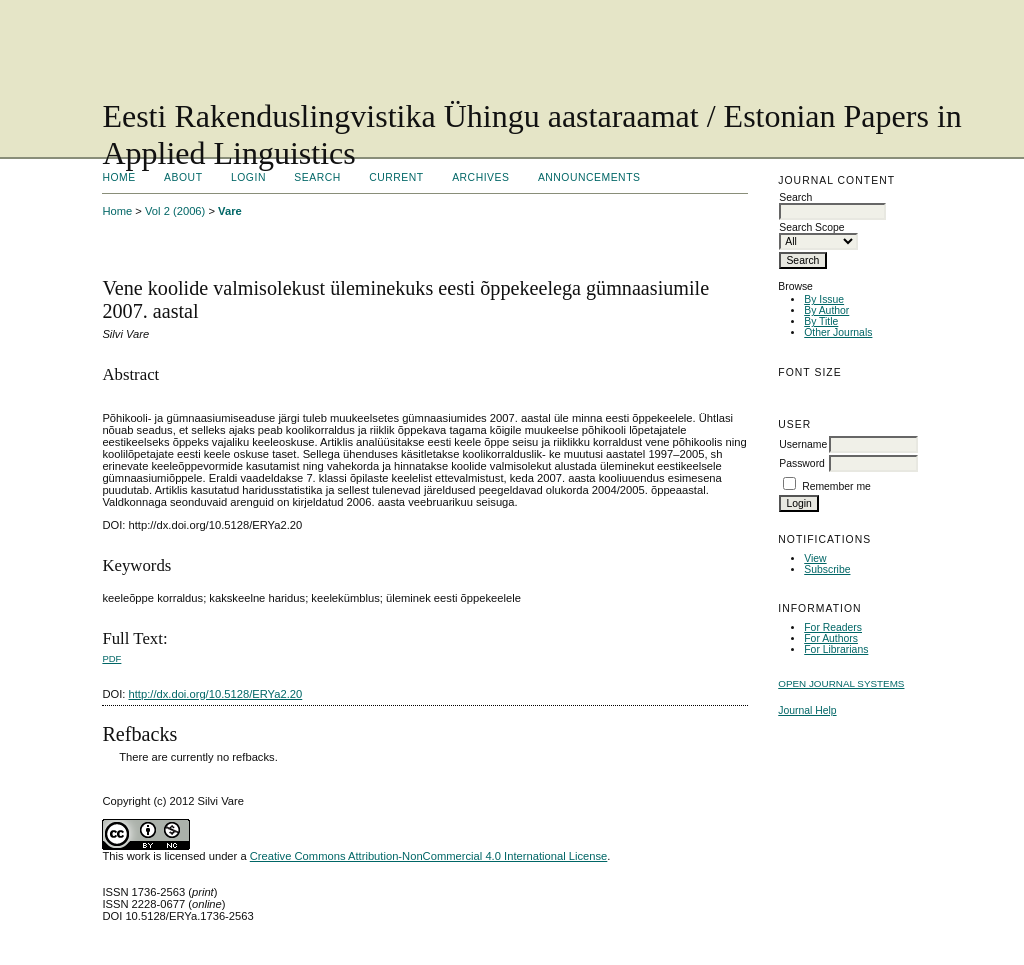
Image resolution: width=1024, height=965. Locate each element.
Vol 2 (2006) (175, 211)
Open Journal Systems (841, 683)
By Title (821, 321)
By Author (826, 310)
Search (317, 177)
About (183, 177)
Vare (230, 211)
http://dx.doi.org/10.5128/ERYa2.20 (216, 694)
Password (802, 463)
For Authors (831, 638)
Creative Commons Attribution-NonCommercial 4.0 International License (429, 856)
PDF (111, 658)
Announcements (589, 177)
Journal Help (807, 710)
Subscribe (827, 569)
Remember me (836, 486)
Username (803, 444)
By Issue (824, 299)
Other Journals (838, 332)
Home (118, 177)
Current (396, 177)
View (815, 558)
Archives (480, 177)
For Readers (833, 627)
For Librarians (836, 649)
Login (248, 177)
